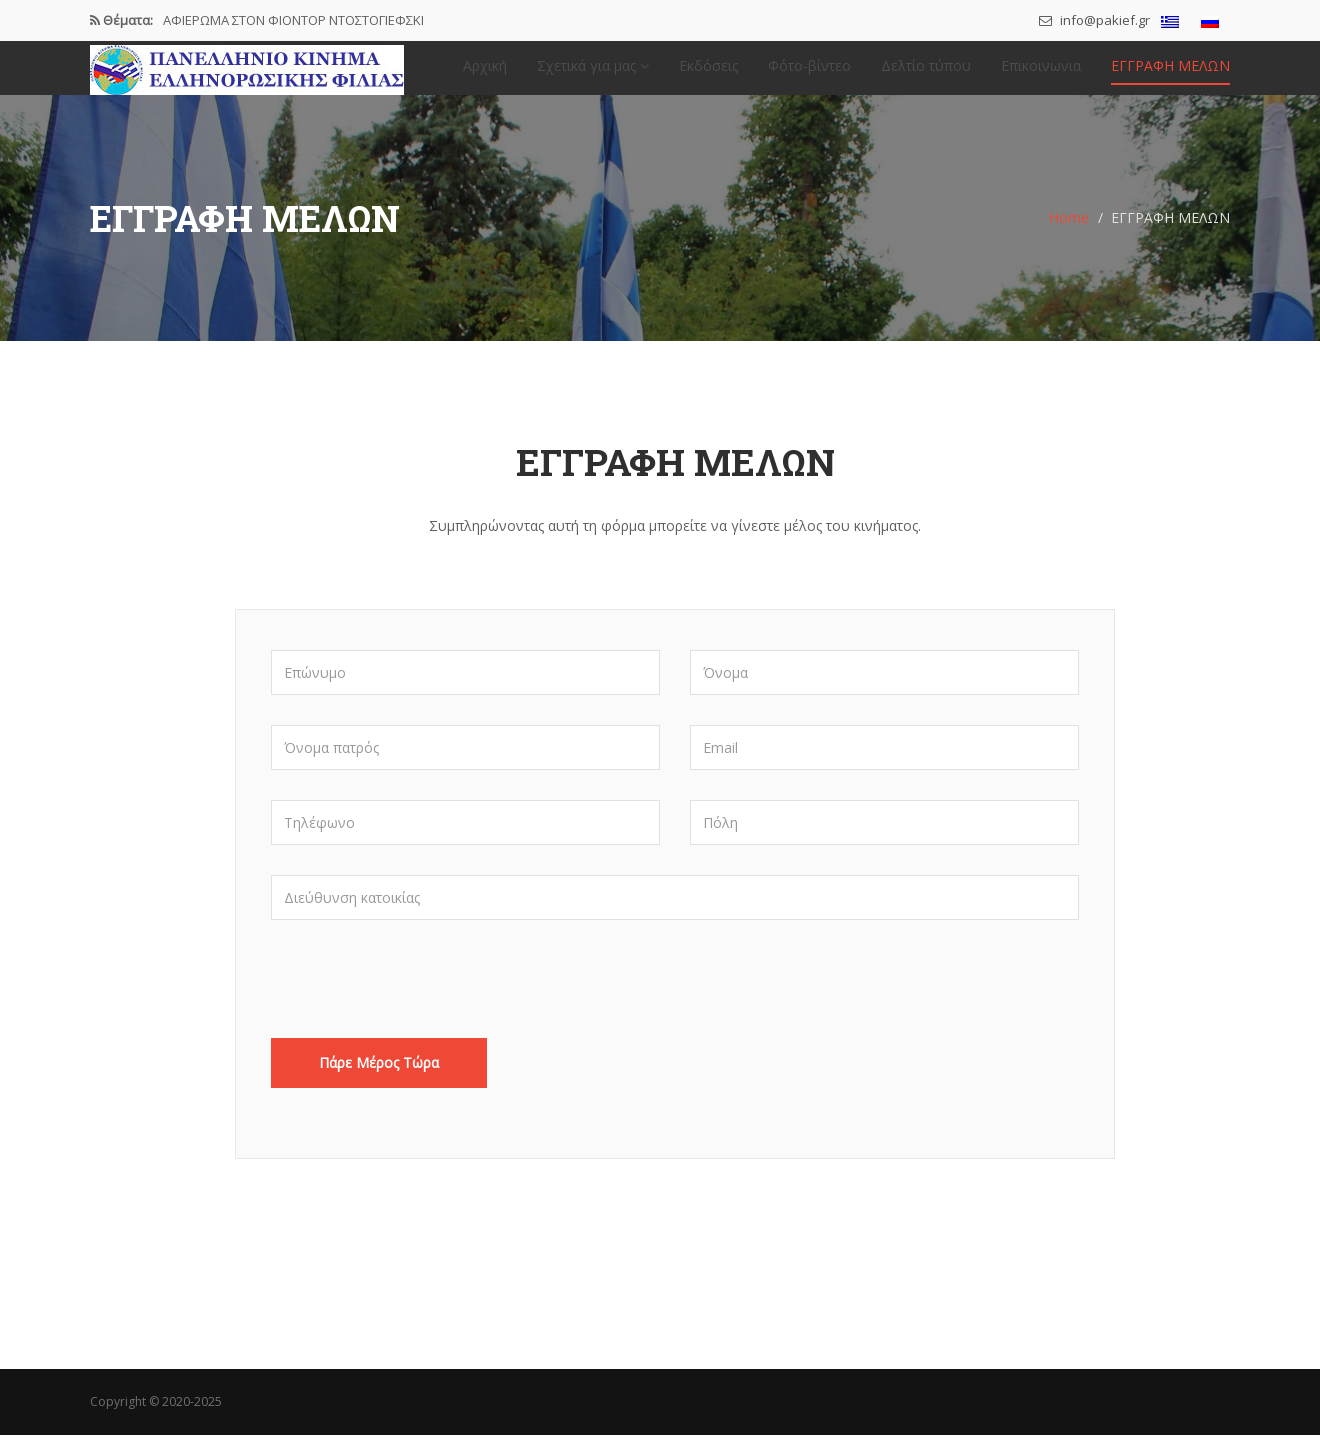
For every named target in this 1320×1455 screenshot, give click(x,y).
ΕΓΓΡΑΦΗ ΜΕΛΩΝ (1170, 75)
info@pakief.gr (1094, 20)
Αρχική (485, 75)
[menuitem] (1170, 21)
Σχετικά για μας (593, 75)
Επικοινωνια (1041, 75)
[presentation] (423, 1009)
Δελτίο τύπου (926, 75)
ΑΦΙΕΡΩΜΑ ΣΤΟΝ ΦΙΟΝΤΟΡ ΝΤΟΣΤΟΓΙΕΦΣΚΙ (293, 20)
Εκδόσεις (708, 75)
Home (1069, 237)
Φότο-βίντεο (809, 75)
